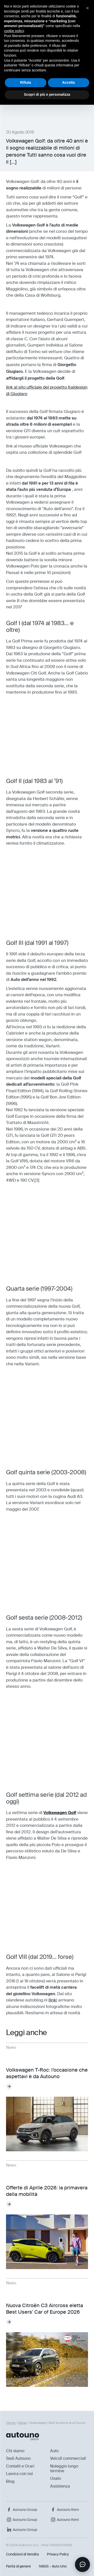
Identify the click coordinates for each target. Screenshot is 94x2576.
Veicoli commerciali (68, 2458)
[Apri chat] (82, 2564)
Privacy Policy (58, 2554)
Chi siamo (15, 2450)
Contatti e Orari (20, 2466)
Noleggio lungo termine (64, 2468)
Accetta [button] (68, 82)
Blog (10, 2481)
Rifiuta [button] (25, 82)
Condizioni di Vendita (22, 2554)
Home (11, 2423)
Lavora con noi (19, 2473)
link (52, 2000)
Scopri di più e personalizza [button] (47, 94)
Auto (54, 2450)
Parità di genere (18, 2566)
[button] (87, 8)
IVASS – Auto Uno (53, 2566)
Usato (55, 2478)
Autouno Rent (64, 2510)
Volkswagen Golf (59, 1812)
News (22, 2423)
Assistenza (60, 2486)
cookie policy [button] (14, 31)
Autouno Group (21, 2510)
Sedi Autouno (18, 2458)
